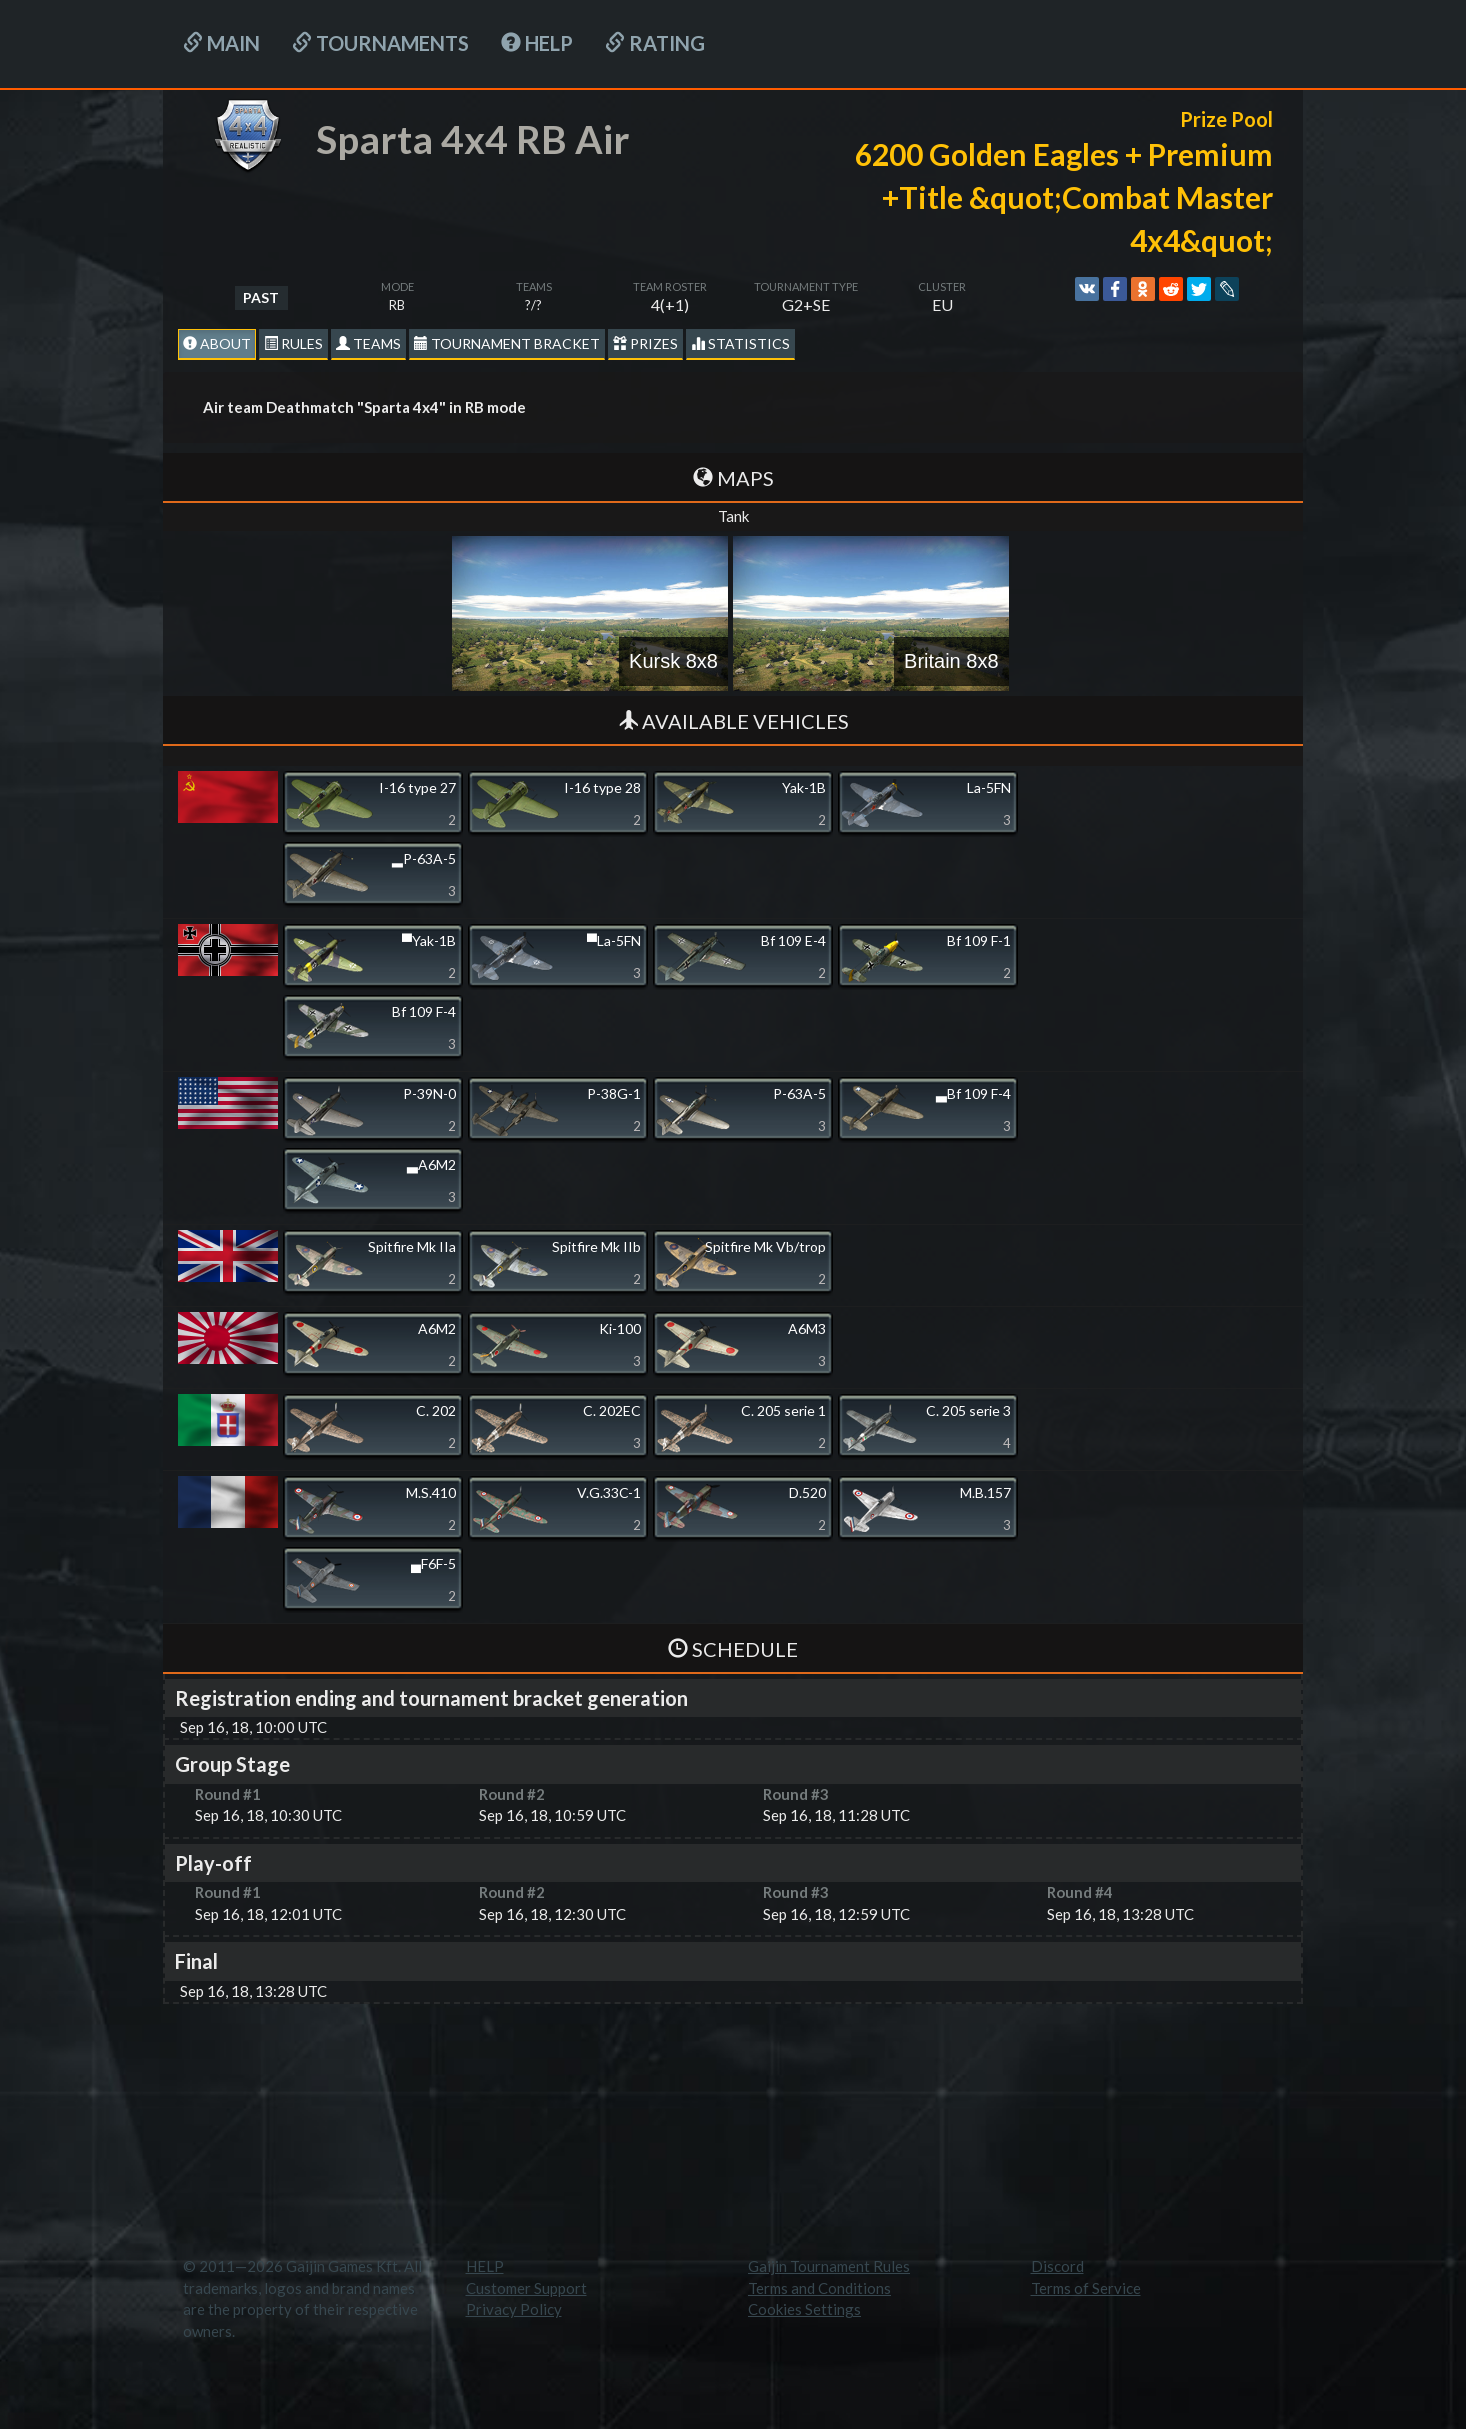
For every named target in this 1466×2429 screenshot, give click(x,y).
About (217, 343)
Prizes (645, 343)
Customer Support (526, 2288)
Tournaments (380, 43)
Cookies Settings (804, 2309)
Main (221, 43)
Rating (655, 43)
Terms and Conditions (819, 2288)
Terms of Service (1086, 2288)
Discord (1057, 2266)
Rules (293, 343)
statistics (740, 343)
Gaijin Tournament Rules (829, 2266)
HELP (537, 43)
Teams (368, 343)
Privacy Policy (514, 2309)
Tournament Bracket (507, 343)
